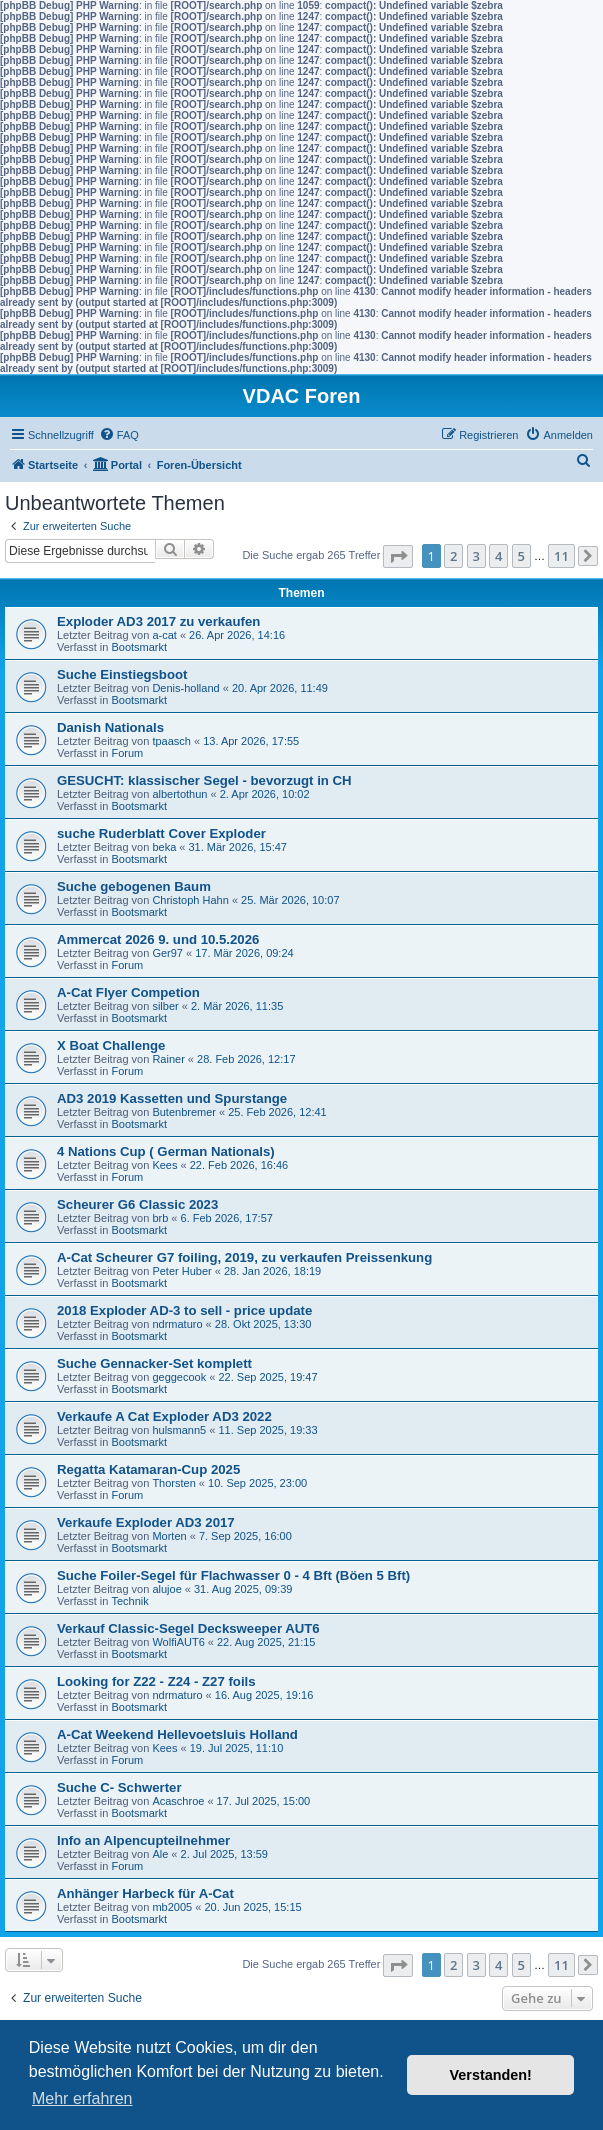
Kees (164, 1165)
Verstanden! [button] (491, 2075)
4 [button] (498, 556)
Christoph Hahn (190, 900)
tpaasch (171, 741)
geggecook (179, 1377)
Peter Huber (181, 1271)
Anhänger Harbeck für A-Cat (145, 1893)
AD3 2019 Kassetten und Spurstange (172, 1098)
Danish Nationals (110, 727)
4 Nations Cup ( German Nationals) (166, 1151)
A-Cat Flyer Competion (128, 992)
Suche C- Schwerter (119, 1787)
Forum (127, 753)
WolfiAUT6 (178, 1642)
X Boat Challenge (111, 1045)
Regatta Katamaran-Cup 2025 (148, 1469)
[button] (398, 556)
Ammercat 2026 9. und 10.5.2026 (158, 939)
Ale (160, 1854)
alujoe (166, 1589)
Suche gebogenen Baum (134, 886)
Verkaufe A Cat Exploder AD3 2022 (164, 1416)
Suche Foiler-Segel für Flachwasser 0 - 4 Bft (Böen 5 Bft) (233, 1575)
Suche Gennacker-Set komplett (154, 1363)
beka (164, 847)
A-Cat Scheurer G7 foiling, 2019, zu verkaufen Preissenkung (244, 1257)
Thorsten (173, 1483)
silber (165, 1006)
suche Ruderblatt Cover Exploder (161, 833)
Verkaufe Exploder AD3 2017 (146, 1522)
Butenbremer (184, 1112)
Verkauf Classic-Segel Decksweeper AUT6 (188, 1628)
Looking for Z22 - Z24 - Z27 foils (156, 1681)
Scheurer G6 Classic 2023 (137, 1204)
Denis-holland (185, 688)
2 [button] (453, 556)
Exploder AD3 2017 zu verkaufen (158, 621)
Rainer (168, 1059)
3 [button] (476, 556)
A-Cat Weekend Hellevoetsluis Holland (177, 1734)
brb (160, 1218)
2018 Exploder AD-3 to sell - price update (184, 1310)
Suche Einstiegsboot (122, 674)
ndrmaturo (177, 1324)
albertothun (179, 794)
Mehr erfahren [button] (82, 2098)
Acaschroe (178, 1801)
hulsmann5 (179, 1430)
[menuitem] (119, 435)
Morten (169, 1536)
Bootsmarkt (139, 647)
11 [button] (561, 556)
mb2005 (172, 1907)
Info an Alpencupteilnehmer (143, 1840)
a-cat (164, 635)
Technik (129, 1601)
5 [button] (521, 556)
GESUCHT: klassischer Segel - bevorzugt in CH (204, 780)
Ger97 (167, 953)
